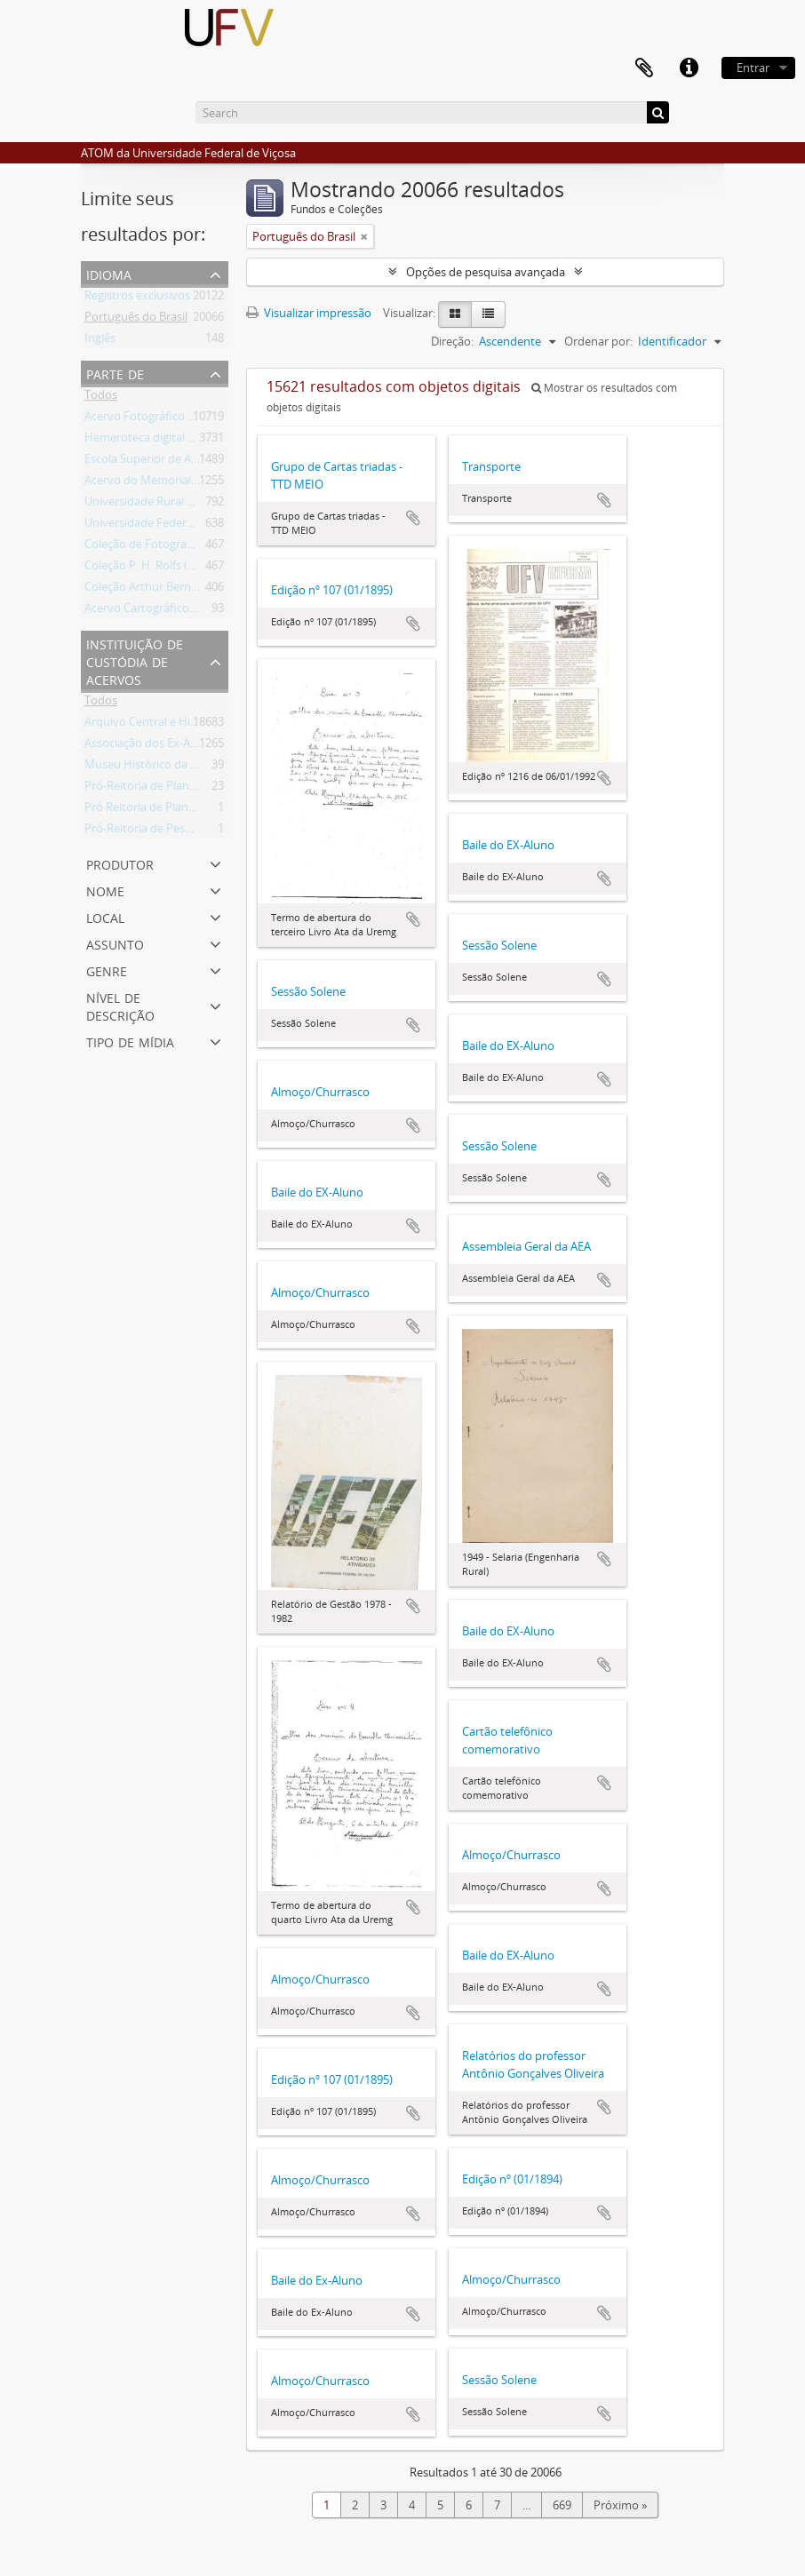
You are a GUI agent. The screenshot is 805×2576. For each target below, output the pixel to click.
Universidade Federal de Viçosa (166, 526)
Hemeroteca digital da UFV (154, 441)
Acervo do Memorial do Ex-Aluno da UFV (191, 483)
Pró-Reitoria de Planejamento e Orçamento (198, 789)
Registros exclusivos (137, 298)
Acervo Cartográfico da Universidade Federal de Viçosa (227, 611)
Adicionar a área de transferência (413, 518)
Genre (106, 970)
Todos (100, 398)
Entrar (753, 68)
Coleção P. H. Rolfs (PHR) (149, 568)
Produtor (120, 863)
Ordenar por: (598, 341)
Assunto (115, 943)
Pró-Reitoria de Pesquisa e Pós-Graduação (195, 831)
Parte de (115, 373)
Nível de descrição (120, 1005)
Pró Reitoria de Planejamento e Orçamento (197, 810)
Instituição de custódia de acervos (134, 660)
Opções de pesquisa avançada (485, 272)
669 (562, 2505)
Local (105, 916)
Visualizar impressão (308, 313)
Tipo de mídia (130, 1041)
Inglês (100, 341)
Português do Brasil (135, 320)
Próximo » (620, 2505)
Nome (105, 890)
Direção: (452, 341)
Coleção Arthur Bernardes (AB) (164, 590)
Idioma (109, 273)
